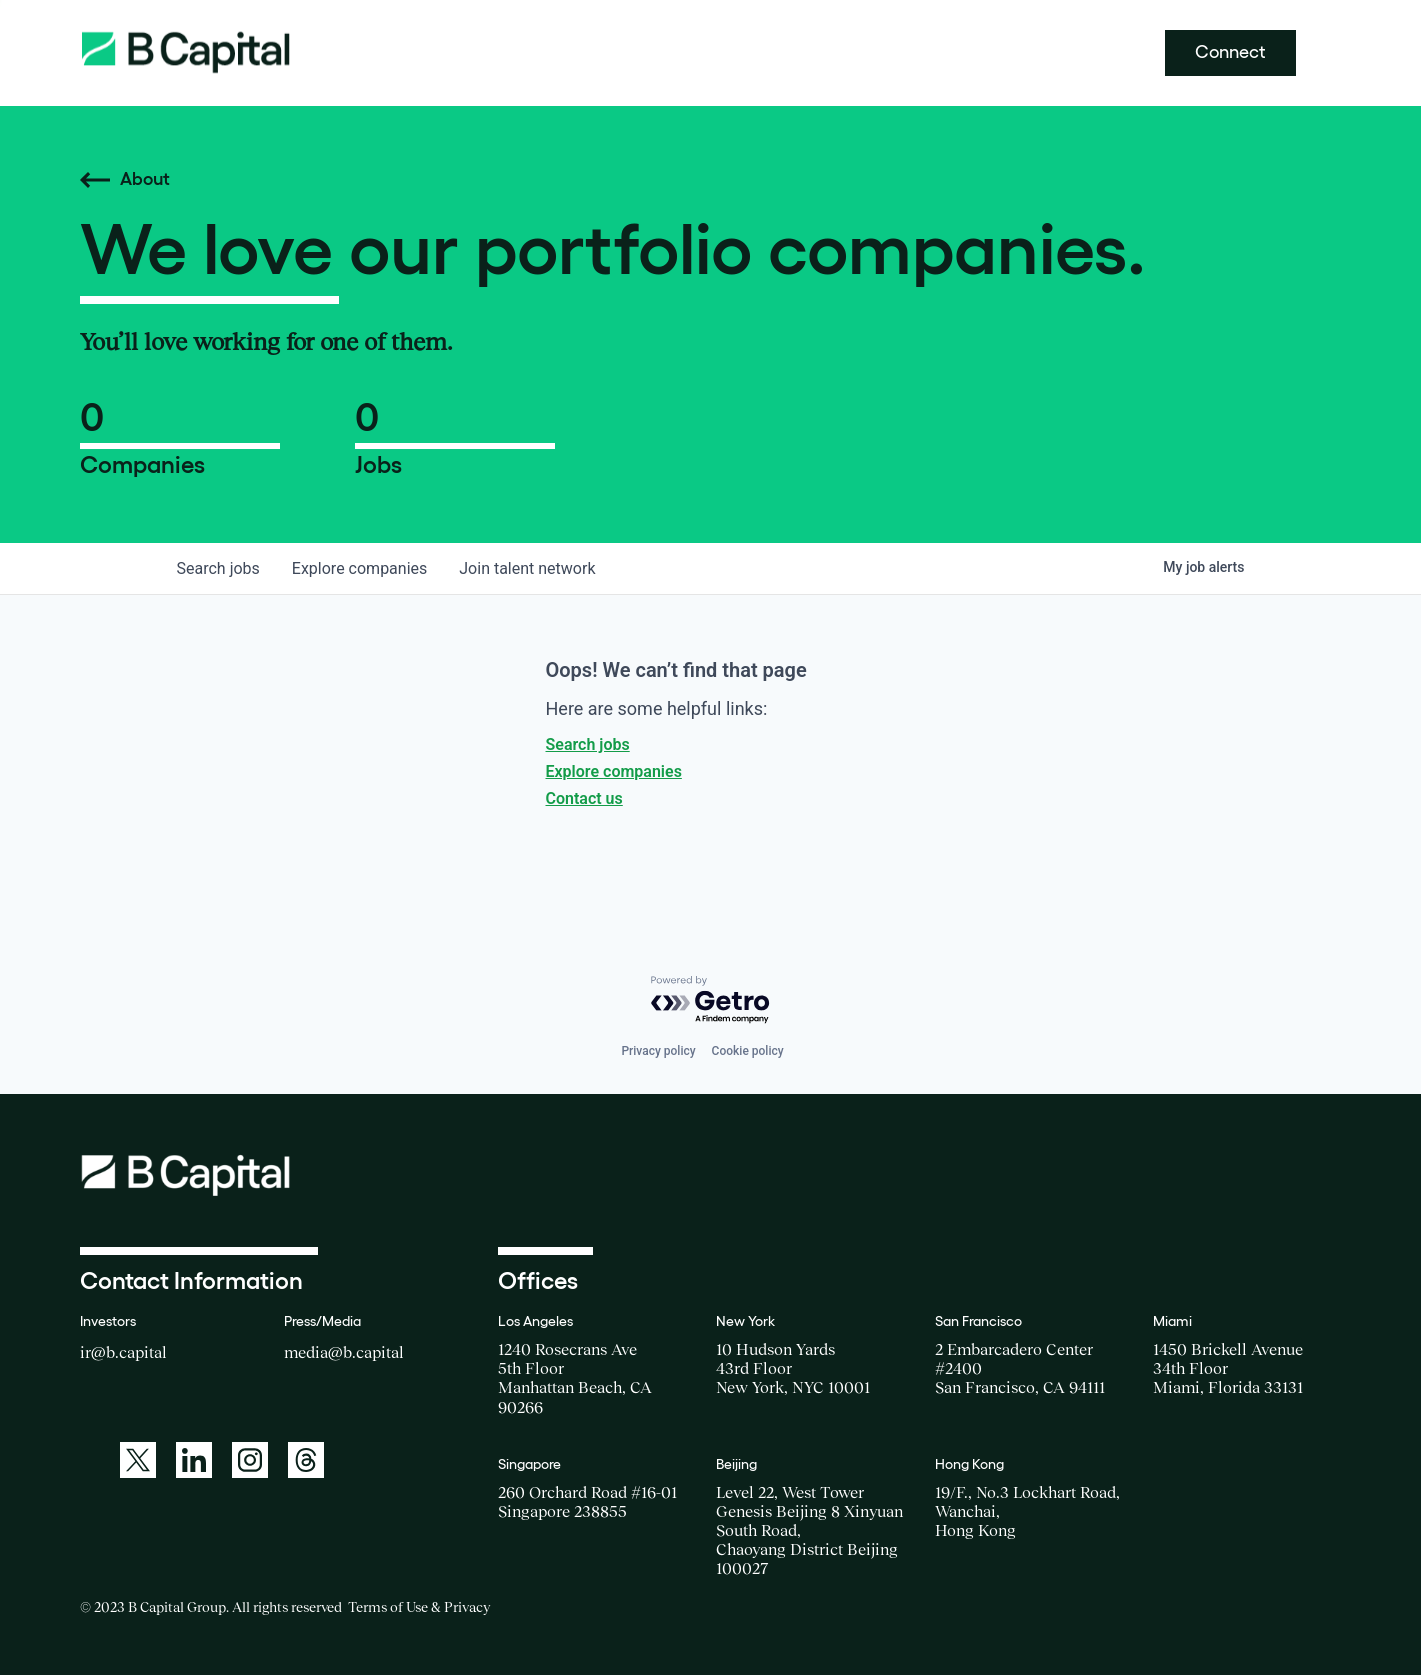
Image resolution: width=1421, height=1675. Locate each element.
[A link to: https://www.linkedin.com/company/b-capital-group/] (194, 1460)
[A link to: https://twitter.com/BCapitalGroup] (138, 1460)
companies (359, 568)
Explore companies (614, 771)
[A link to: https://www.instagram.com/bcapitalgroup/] (250, 1460)
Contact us (584, 798)
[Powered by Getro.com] (711, 1000)
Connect (1230, 52)
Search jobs (588, 744)
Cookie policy (748, 1051)
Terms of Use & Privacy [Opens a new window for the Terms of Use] (419, 1607)
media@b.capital (344, 1352)
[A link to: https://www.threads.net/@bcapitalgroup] (306, 1460)
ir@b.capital (123, 1352)
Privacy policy (658, 1051)
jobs (218, 568)
